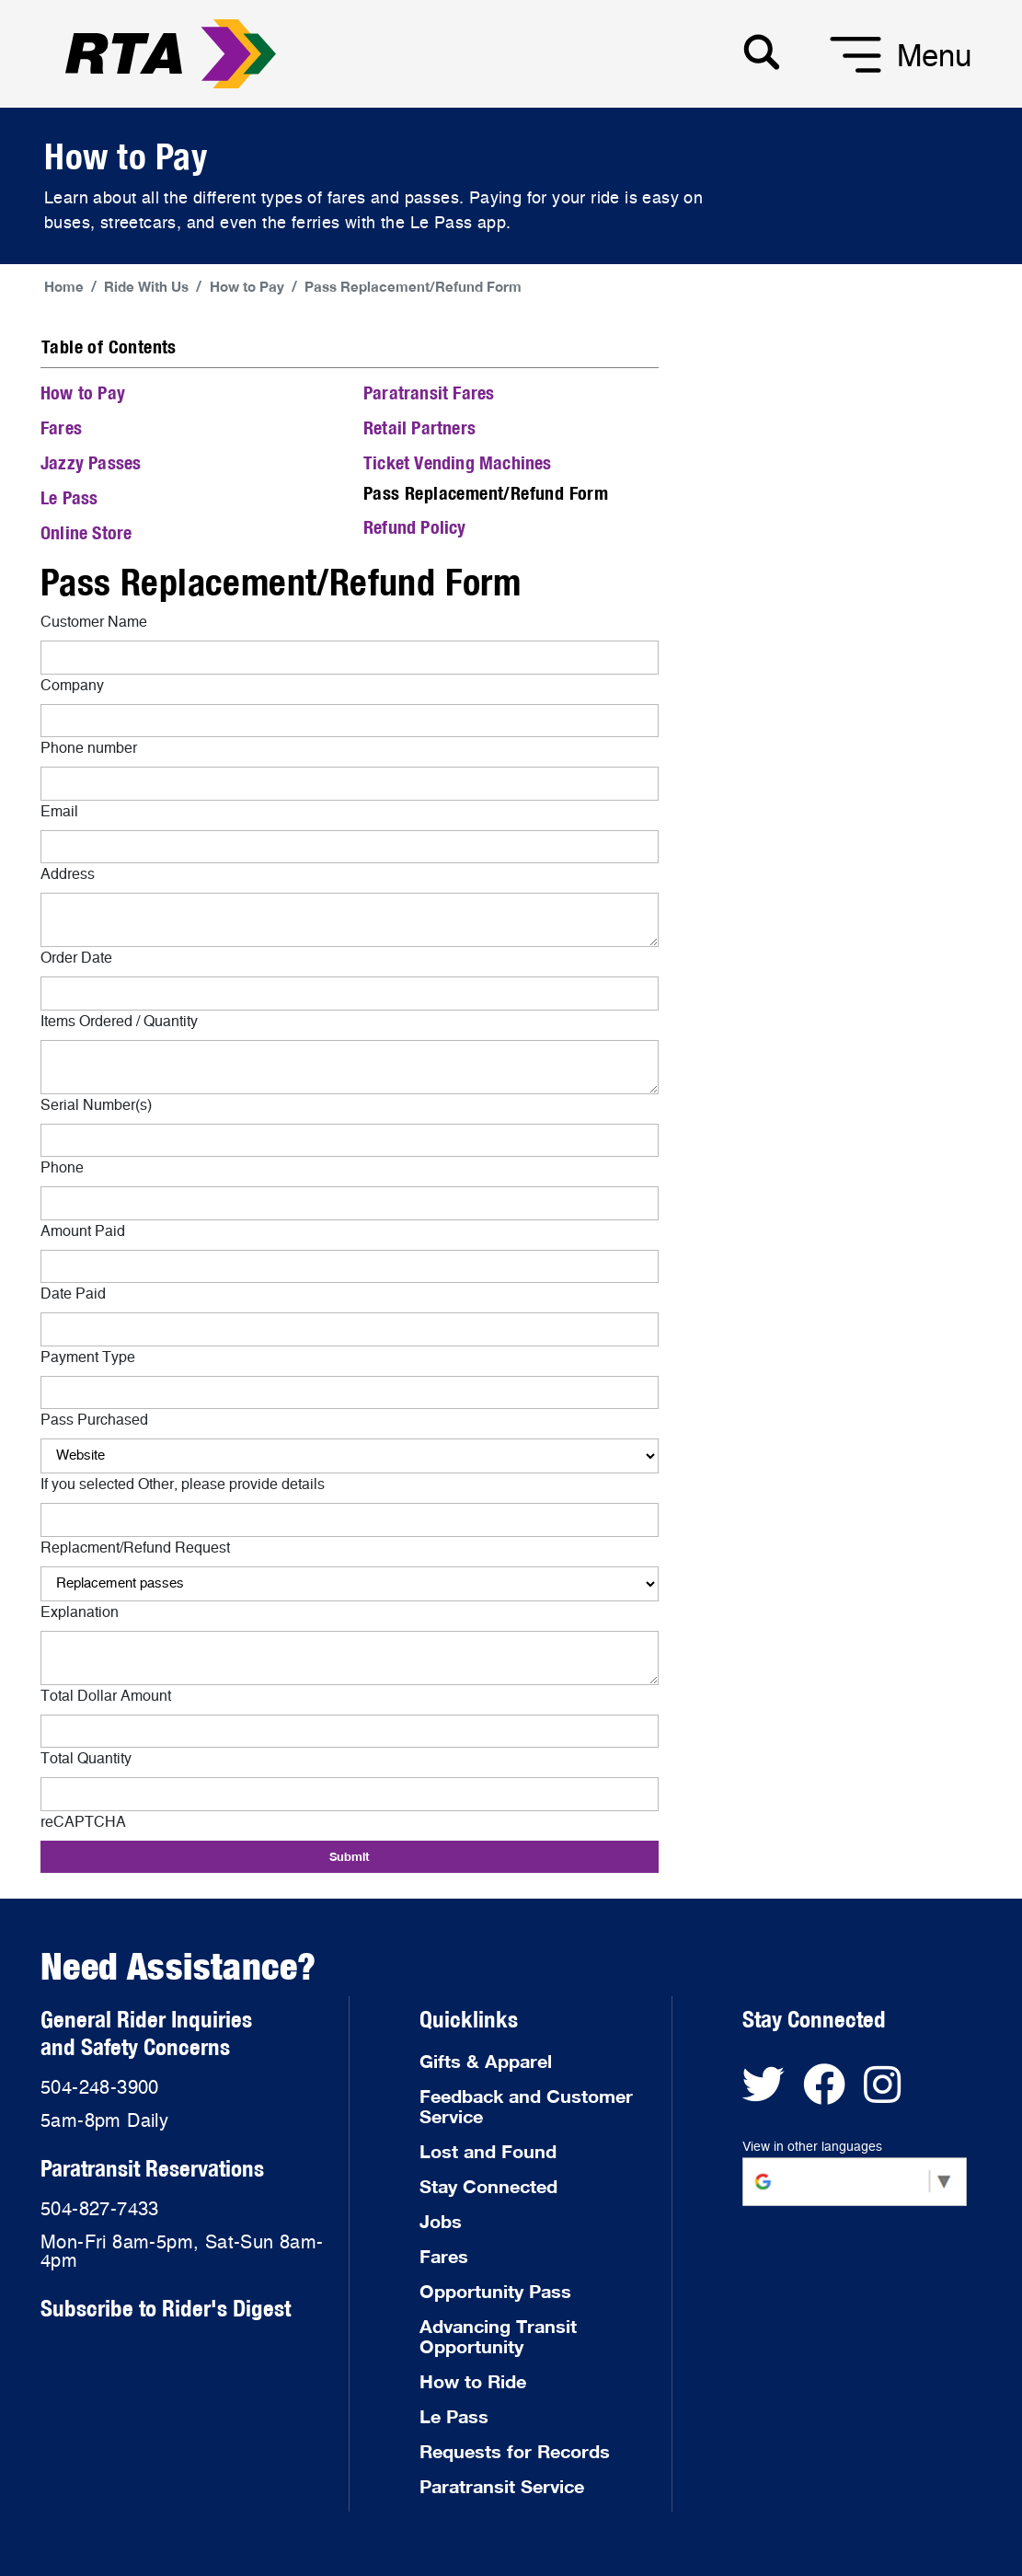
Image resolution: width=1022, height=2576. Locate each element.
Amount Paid (82, 1231)
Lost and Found (488, 2151)
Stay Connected (488, 2186)
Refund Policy (414, 526)
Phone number (88, 748)
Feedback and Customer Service (526, 2106)
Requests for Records (514, 2451)
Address (67, 874)
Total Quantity (86, 1758)
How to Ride (472, 2381)
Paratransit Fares (428, 392)
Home (64, 286)
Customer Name (93, 622)
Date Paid (73, 1294)
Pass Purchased (94, 1420)
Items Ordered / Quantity (119, 1021)
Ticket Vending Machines (457, 462)
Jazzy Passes (90, 462)
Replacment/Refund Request (135, 1548)
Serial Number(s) (96, 1105)
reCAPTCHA (83, 1822)
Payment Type (87, 1357)
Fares (61, 427)
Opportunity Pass (495, 2291)
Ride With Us (146, 286)
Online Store (86, 532)
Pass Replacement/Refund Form (413, 286)
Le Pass (69, 497)
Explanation (79, 1612)
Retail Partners (419, 427)
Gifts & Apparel (485, 2061)
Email (59, 811)
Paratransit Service (501, 2486)
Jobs (440, 2221)
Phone (62, 1168)
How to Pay (247, 286)
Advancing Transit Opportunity (498, 2336)
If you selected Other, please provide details (182, 1484)
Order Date (76, 958)
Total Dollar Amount (105, 1696)
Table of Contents (109, 346)
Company (72, 685)
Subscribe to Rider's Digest (165, 2307)
